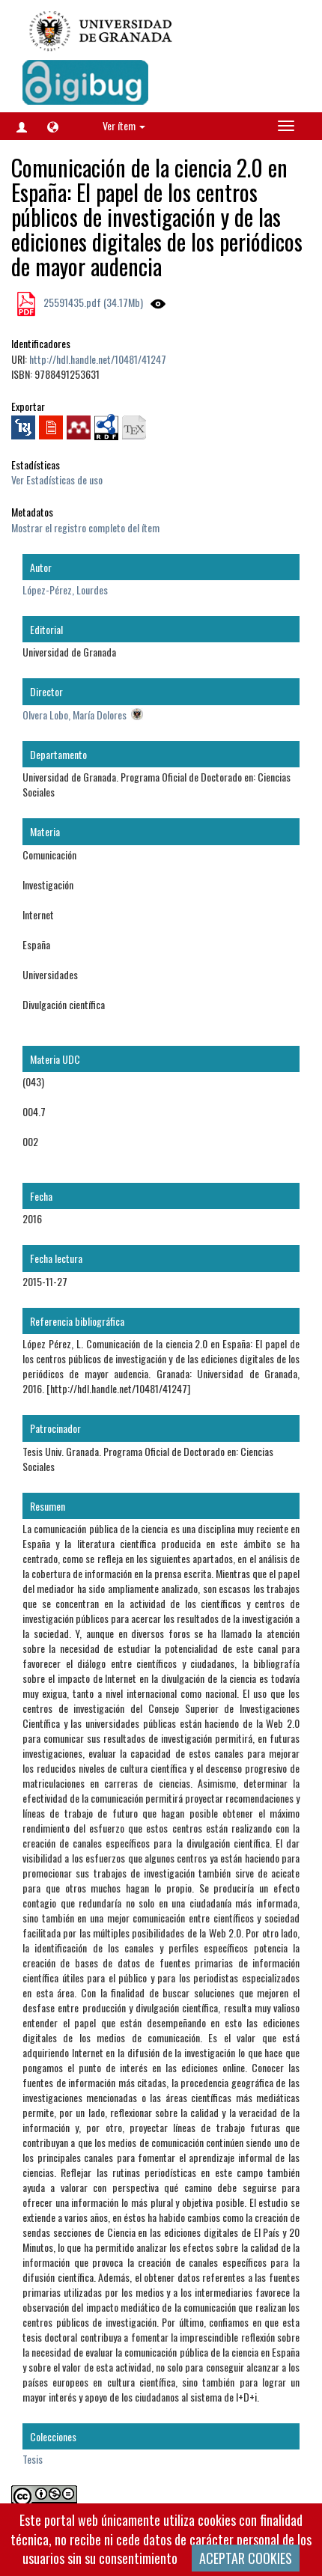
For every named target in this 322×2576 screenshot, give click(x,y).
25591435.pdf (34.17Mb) (92, 302)
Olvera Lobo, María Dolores (74, 714)
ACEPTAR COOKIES (245, 2558)
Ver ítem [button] (124, 125)
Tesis (32, 2459)
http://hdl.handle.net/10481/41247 (97, 359)
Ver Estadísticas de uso (57, 479)
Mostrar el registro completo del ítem (85, 527)
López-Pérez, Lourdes (65, 589)
